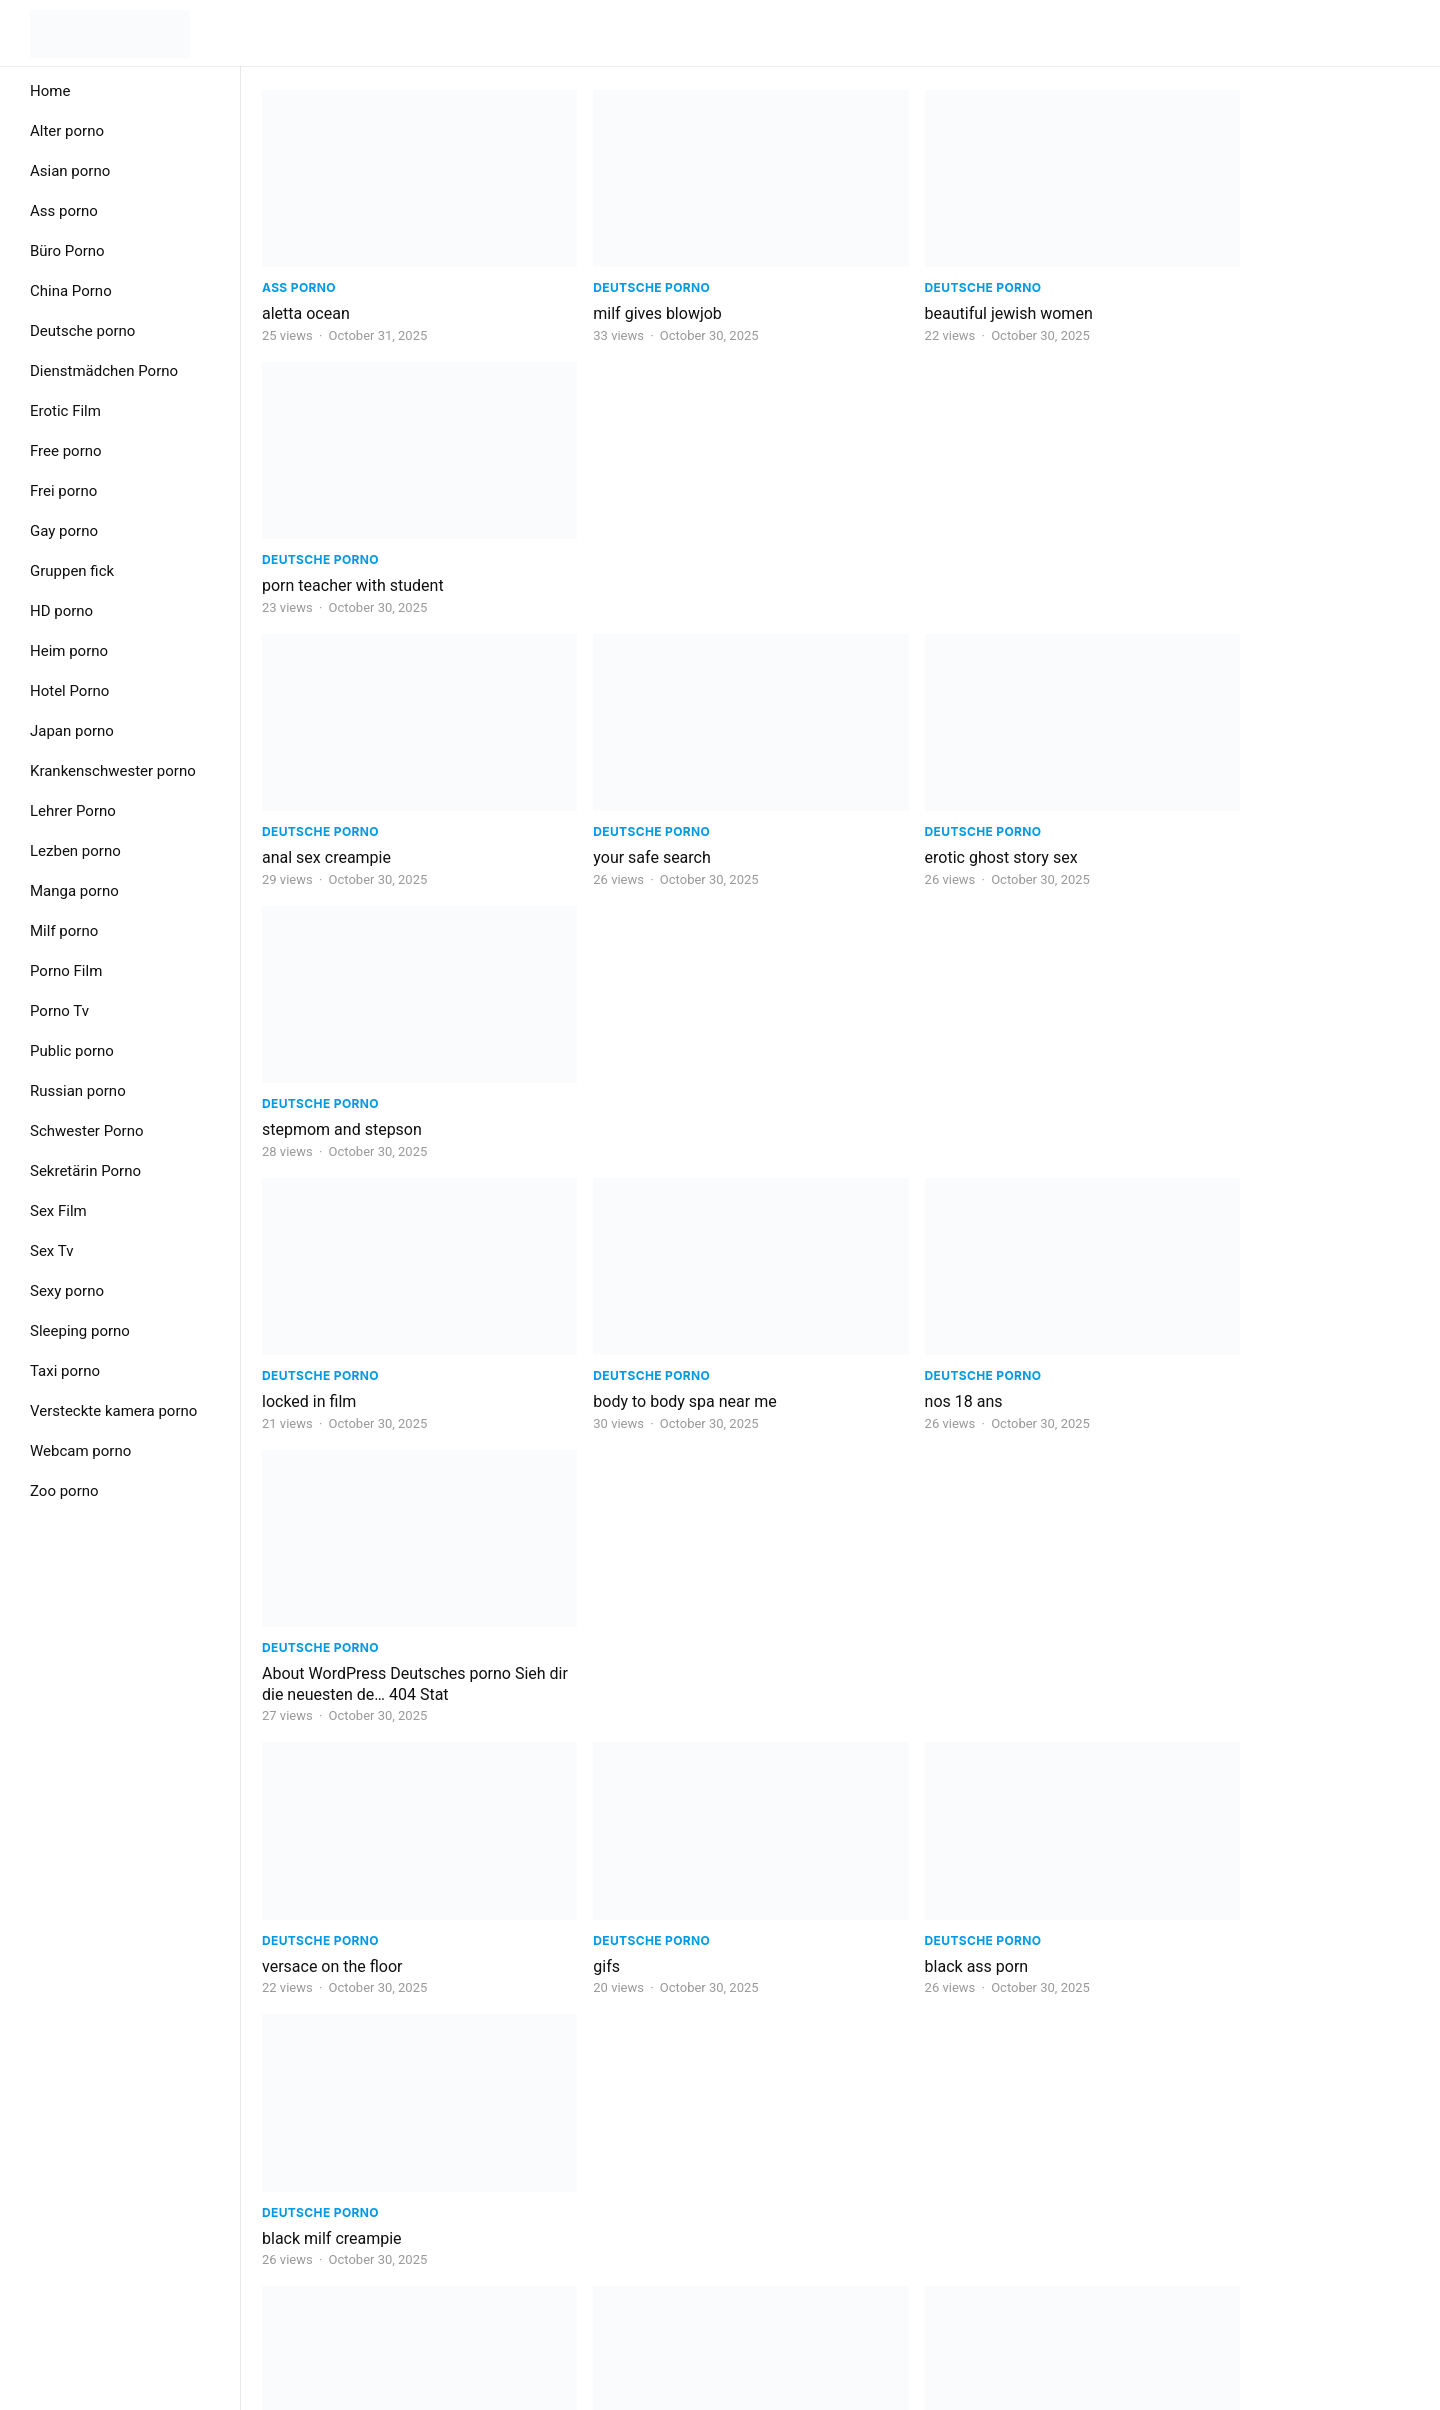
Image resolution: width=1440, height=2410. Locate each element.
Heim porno (69, 651)
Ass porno (64, 211)
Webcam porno (80, 1451)
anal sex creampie (326, 543)
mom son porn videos (339, 2088)
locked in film (309, 793)
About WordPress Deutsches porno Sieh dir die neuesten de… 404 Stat (1267, 804)
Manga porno (74, 891)
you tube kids (603, 1587)
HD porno (61, 611)
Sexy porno (67, 1291)
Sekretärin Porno (85, 1171)
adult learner (1187, 1315)
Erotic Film (65, 411)
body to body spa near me (647, 793)
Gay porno (64, 531)
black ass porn (901, 1065)
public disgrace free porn (350, 1838)
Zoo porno (64, 1491)
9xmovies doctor (908, 1587)
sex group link (311, 1315)
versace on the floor (332, 1065)
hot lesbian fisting (325, 1587)
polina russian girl (1206, 1587)
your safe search (614, 543)
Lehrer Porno (73, 811)
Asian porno (70, 171)
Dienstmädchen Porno (104, 371)
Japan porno (72, 731)
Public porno (72, 1051)
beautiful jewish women (933, 292)
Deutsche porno (82, 331)
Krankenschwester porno (113, 771)
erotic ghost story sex (925, 543)
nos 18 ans (888, 793)
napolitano (886, 1315)
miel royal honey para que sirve (665, 2088)
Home (50, 91)
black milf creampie (1213, 1065)
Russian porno (78, 1091)
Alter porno (67, 131)
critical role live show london (656, 1838)
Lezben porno (75, 851)
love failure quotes (1208, 1838)
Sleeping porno (80, 1331)
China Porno (71, 291)
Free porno (66, 451)
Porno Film (66, 971)
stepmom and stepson (1223, 543)
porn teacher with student (1234, 292)
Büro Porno (67, 251)
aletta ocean (306, 292)
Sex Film (58, 1211)
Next (929, 2174)
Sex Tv (51, 1251)
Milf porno (64, 931)
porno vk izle (894, 1838)
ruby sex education (916, 2088)
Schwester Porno (87, 1131)
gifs (569, 1065)
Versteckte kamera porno (113, 1411)
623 (865, 2174)
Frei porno (63, 491)
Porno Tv (59, 1011)
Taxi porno (65, 1371)
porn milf (1175, 2088)
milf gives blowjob (620, 292)
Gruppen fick (72, 571)
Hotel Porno (69, 691)
